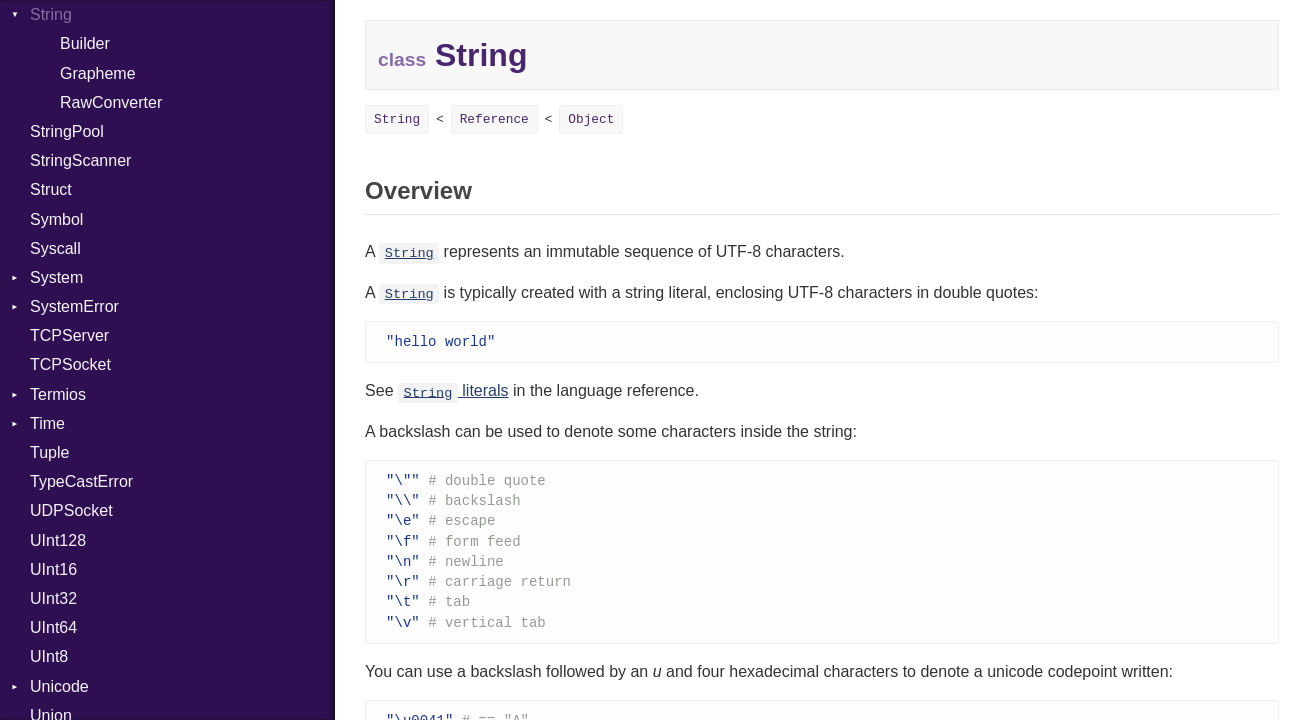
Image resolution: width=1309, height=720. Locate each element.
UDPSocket (71, 510)
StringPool (67, 131)
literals (453, 391)
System (56, 277)
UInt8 (49, 656)
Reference (494, 119)
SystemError (74, 306)
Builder (85, 43)
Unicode (59, 686)
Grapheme (98, 73)
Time (47, 423)
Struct (51, 189)
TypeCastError (81, 481)
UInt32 (53, 598)
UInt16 (53, 569)
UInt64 (53, 627)
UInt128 (58, 540)
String (51, 14)
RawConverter (111, 102)
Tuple (49, 452)
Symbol (56, 219)
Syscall (55, 248)
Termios (58, 394)
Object (591, 119)
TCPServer (69, 335)
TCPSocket (70, 364)
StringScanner (80, 160)
